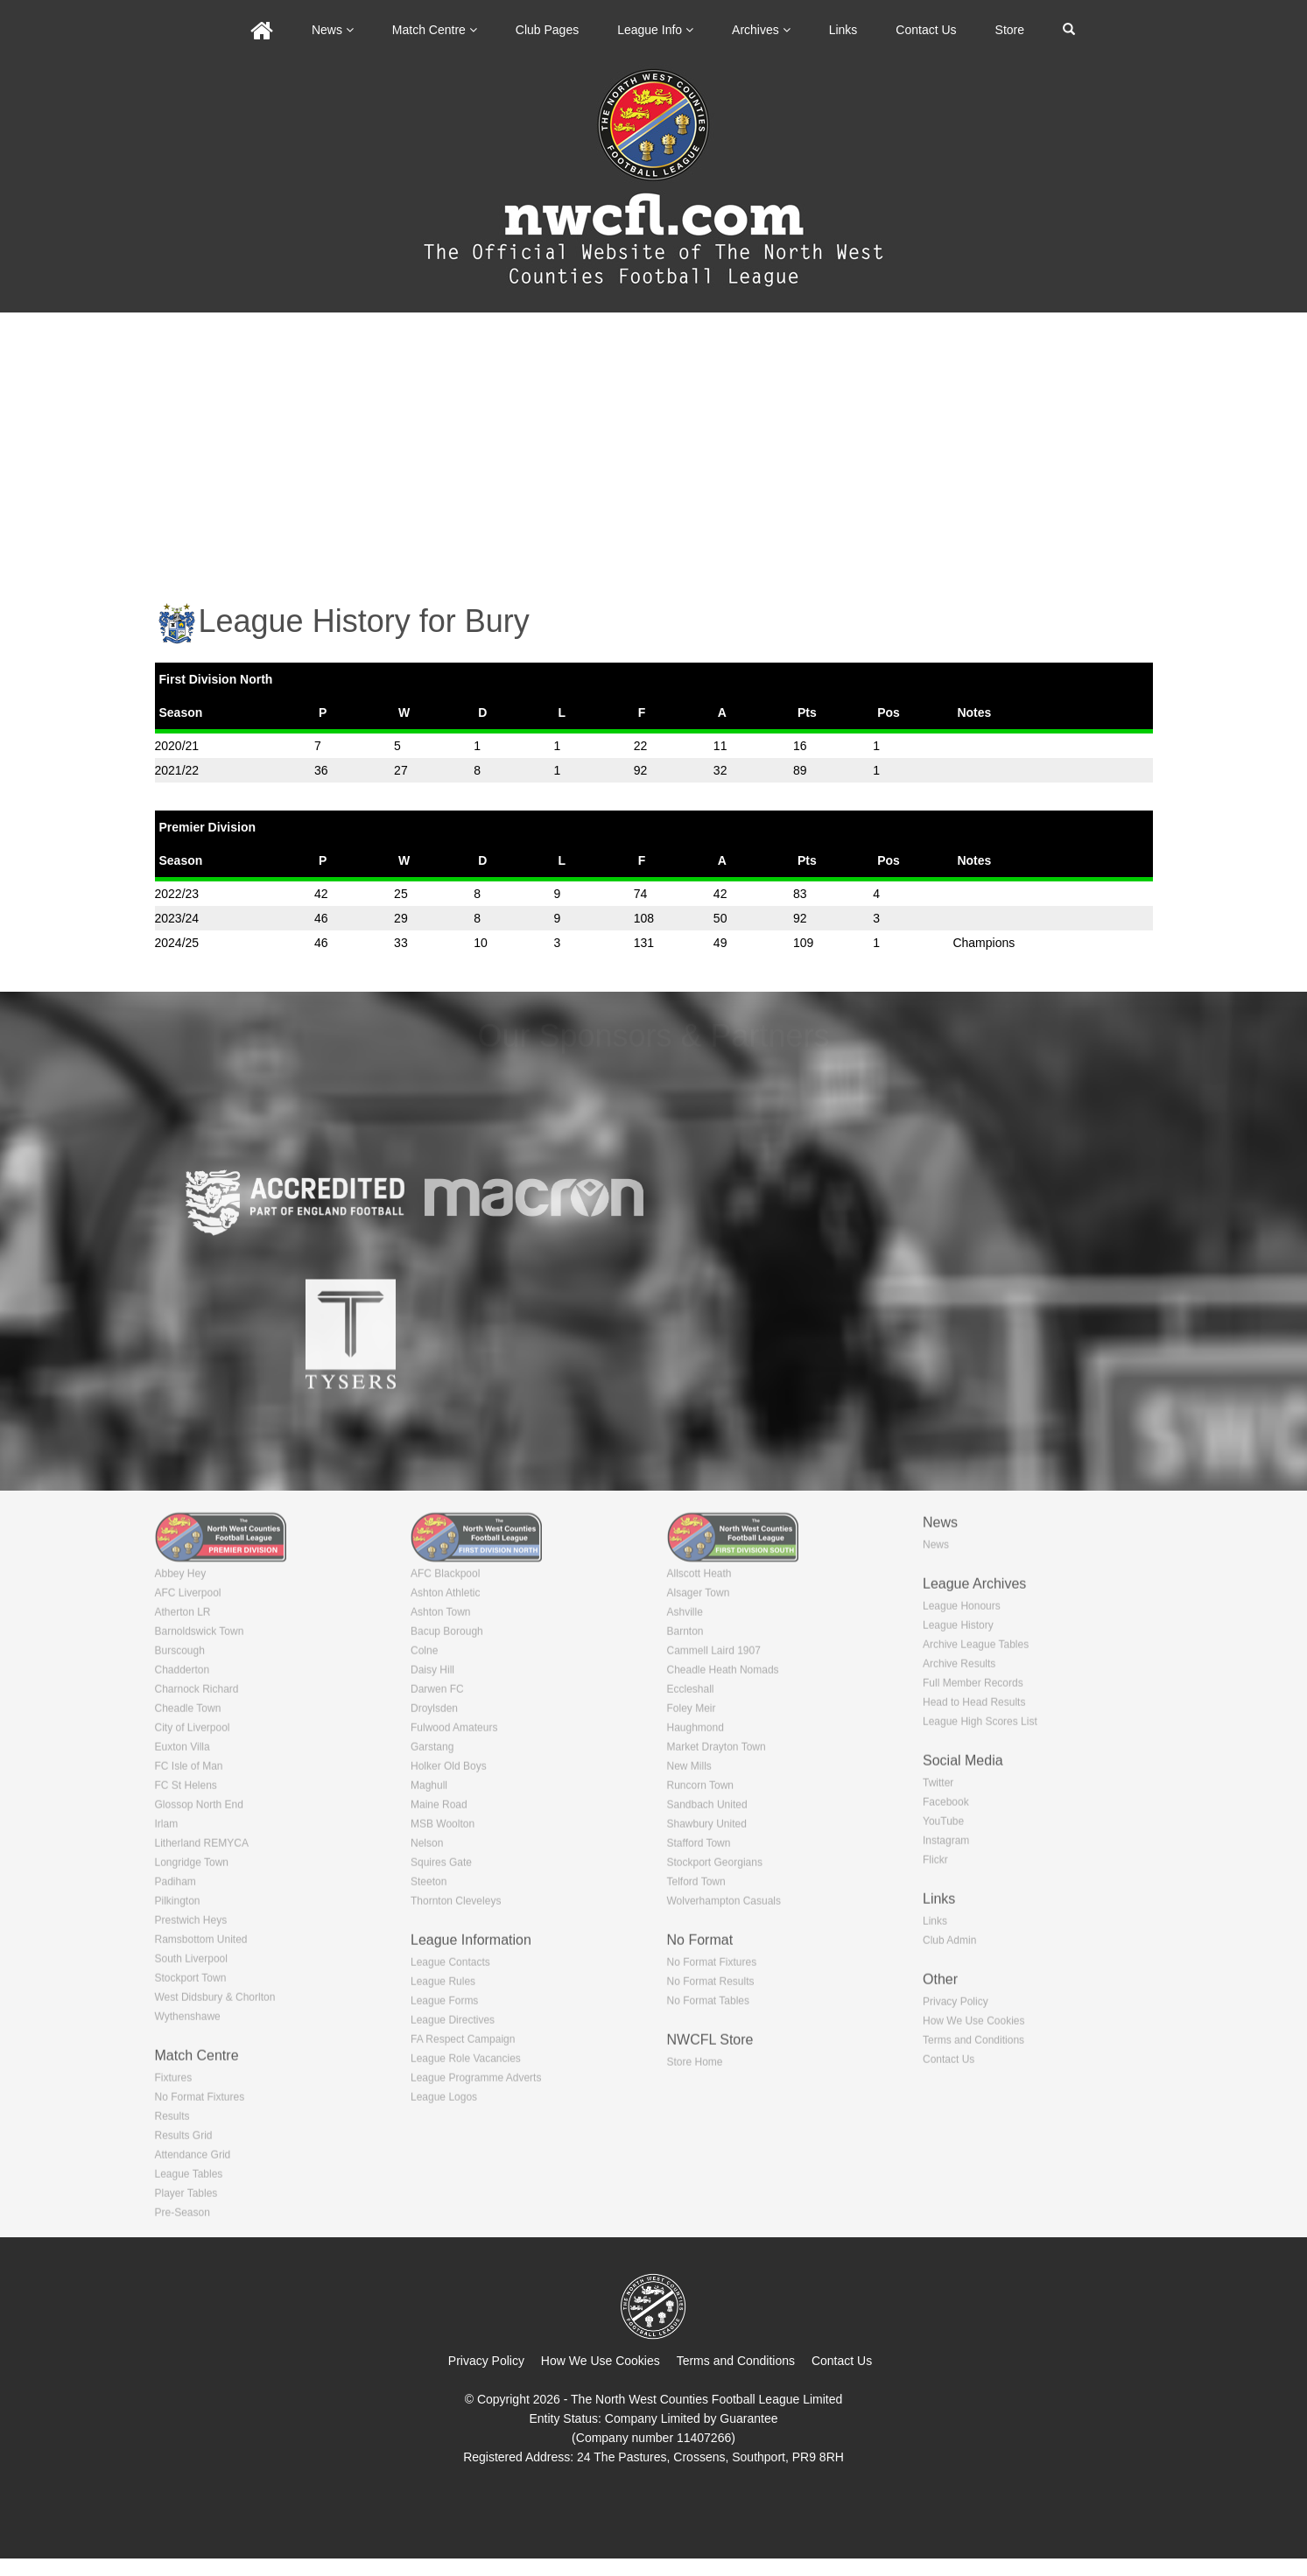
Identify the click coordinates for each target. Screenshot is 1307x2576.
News (333, 30)
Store (1009, 30)
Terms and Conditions (736, 2361)
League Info (655, 30)
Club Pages (547, 30)
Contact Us (926, 30)
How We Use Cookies (600, 2361)
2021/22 (177, 770)
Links (843, 30)
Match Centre (434, 30)
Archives (761, 30)
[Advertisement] (654, 443)
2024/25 (177, 943)
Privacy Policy (486, 2361)
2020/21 (177, 746)
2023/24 (177, 918)
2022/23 (177, 894)
